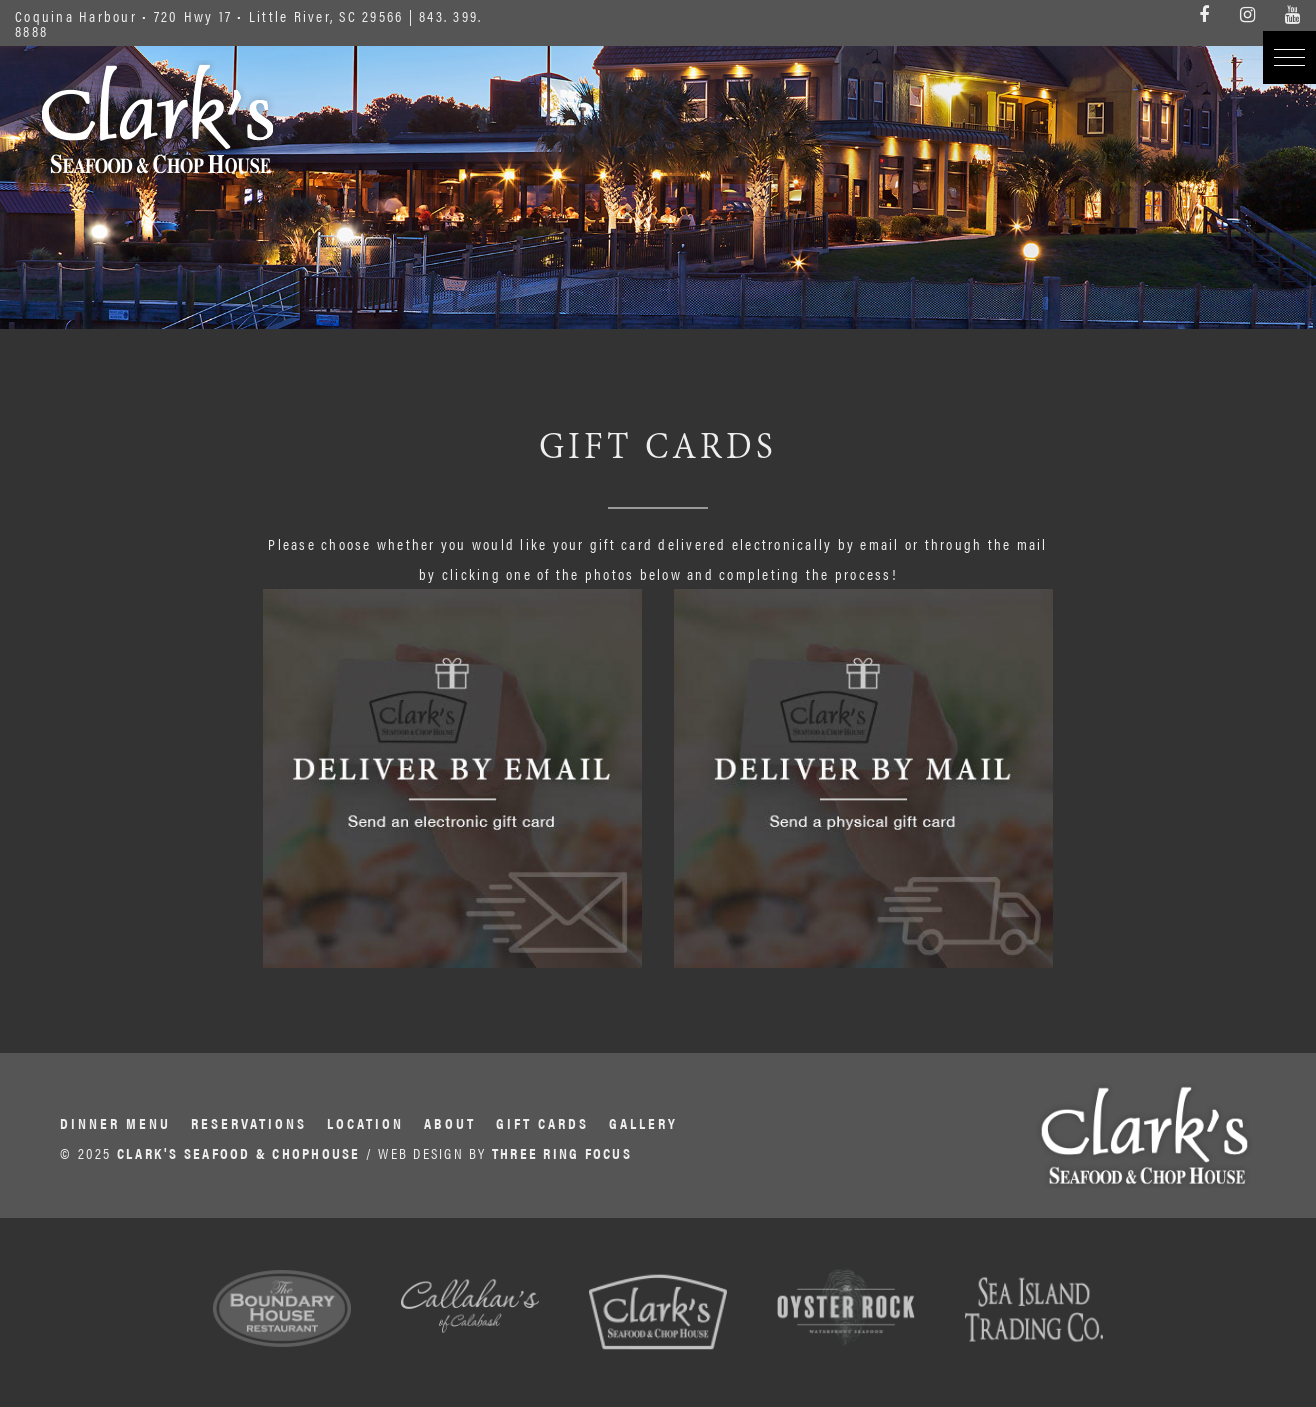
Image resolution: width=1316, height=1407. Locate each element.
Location (365, 1122)
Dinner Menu (115, 1122)
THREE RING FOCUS (562, 1152)
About (450, 1122)
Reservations (249, 1122)
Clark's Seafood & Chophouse (157, 119)
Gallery (643, 1122)
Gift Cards (542, 1122)
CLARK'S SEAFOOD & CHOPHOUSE (239, 1152)
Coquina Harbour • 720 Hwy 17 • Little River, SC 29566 (209, 15)
